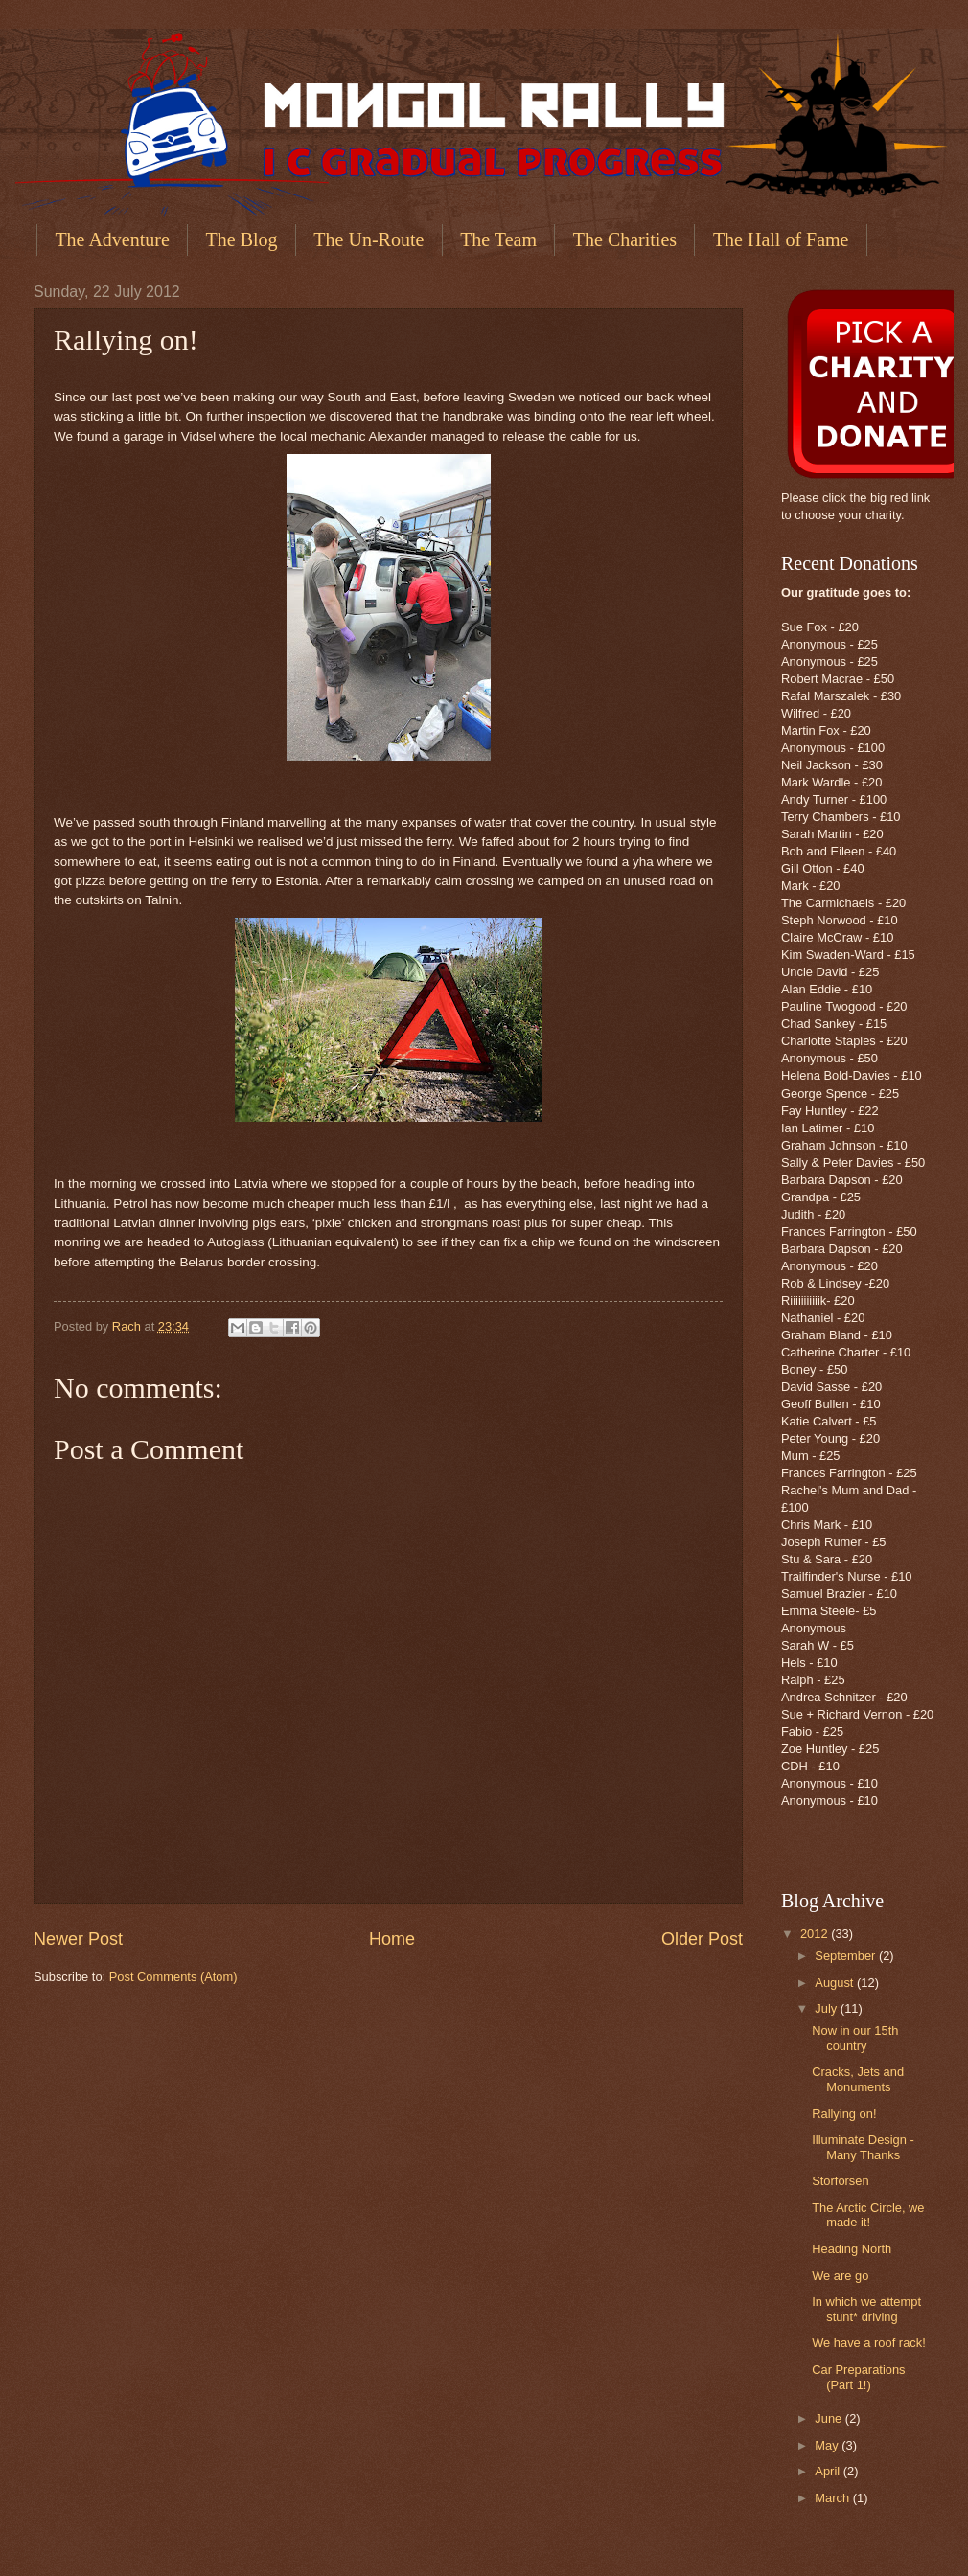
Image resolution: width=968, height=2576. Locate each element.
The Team (498, 239)
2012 (815, 1933)
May (828, 2445)
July (827, 2008)
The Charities (625, 239)
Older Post (702, 1939)
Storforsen (840, 2181)
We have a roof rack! (869, 2343)
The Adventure (112, 239)
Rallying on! (844, 2114)
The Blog (242, 239)
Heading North (851, 2249)
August (836, 1982)
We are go (840, 2275)
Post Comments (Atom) (173, 1977)
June (830, 2418)
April (828, 2471)
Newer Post (78, 1939)
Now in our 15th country (855, 2037)
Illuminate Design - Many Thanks (863, 2146)
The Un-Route (368, 239)
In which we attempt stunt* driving (866, 2308)
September (847, 1956)
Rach (128, 1326)
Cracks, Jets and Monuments (858, 2078)
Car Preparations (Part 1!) (858, 2376)
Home (392, 1939)
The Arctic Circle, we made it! (868, 2214)
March (833, 2498)
